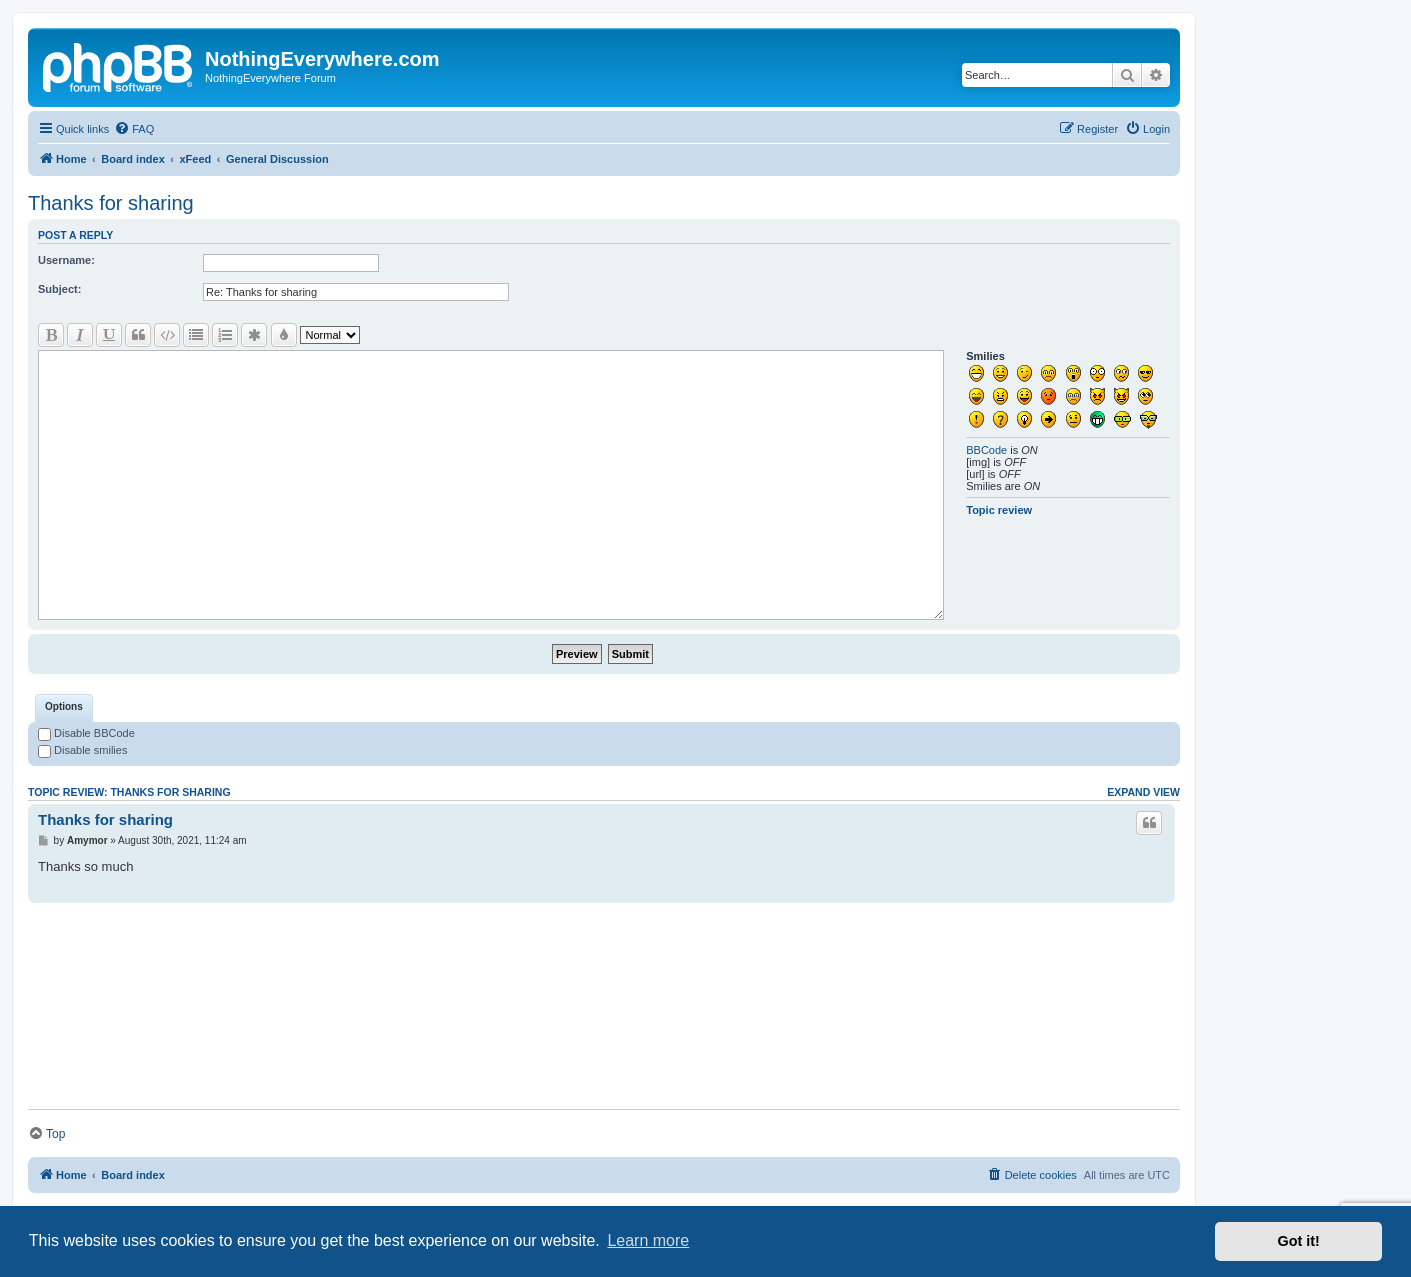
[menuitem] (134, 129)
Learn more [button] (648, 1240)
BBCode (986, 450)
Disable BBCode (86, 733)
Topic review (999, 510)
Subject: (59, 289)
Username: (66, 260)
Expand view (1143, 792)
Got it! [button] (1299, 1241)
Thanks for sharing (111, 203)
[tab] (64, 708)
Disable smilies (82, 750)
